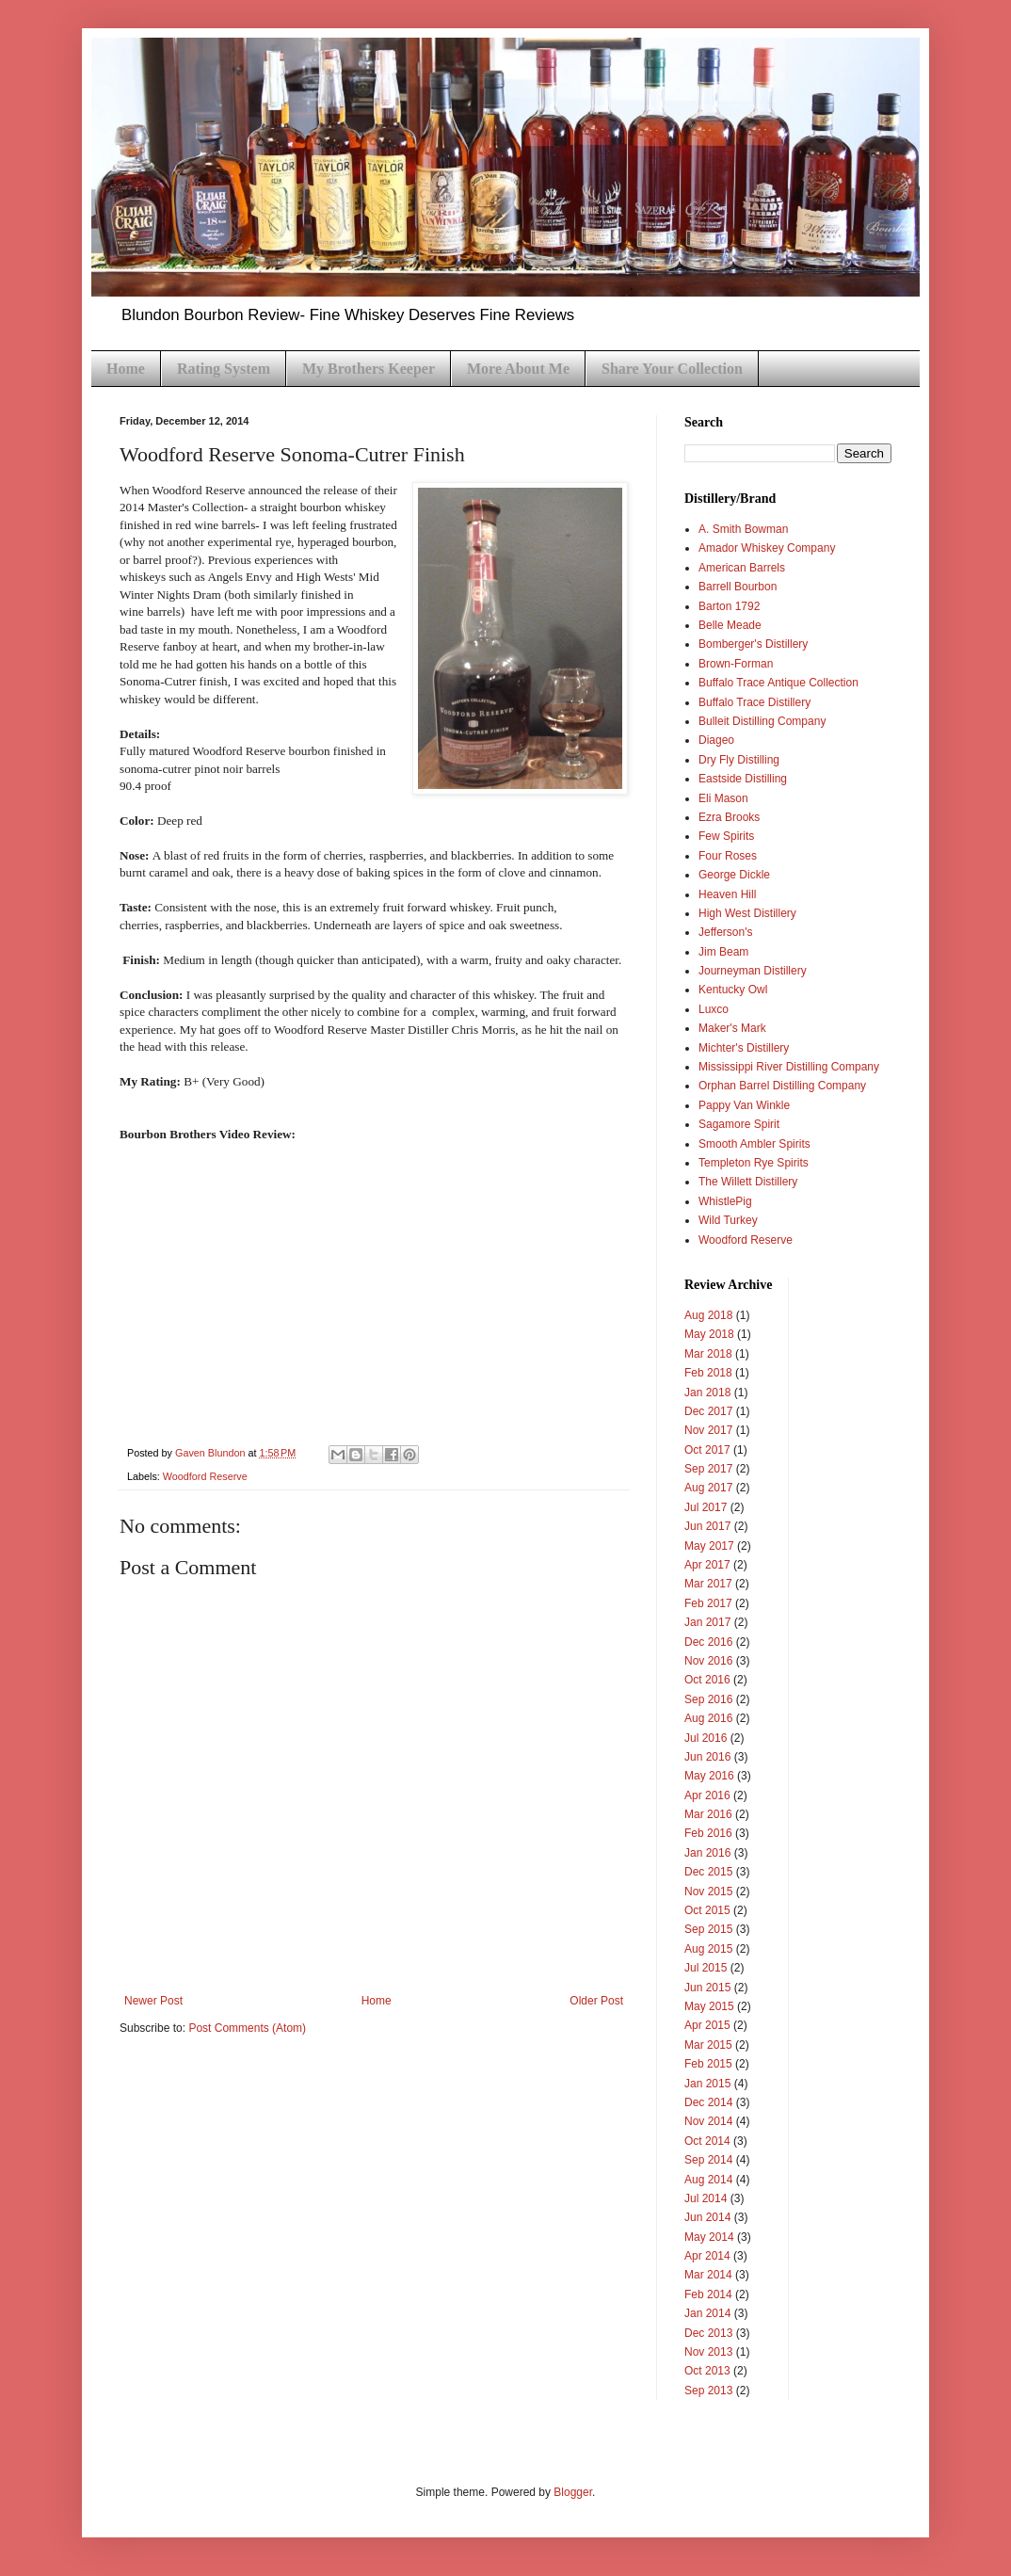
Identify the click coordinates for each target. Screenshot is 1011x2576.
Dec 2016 (708, 1642)
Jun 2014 (707, 2217)
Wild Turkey (728, 1220)
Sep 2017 (708, 1468)
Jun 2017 (707, 1526)
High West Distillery (747, 913)
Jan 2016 (707, 1853)
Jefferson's (725, 932)
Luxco (713, 1009)
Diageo (716, 740)
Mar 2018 (708, 1353)
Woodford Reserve (205, 1476)
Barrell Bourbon (737, 586)
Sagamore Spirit (738, 1124)
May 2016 (709, 1775)
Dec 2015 (708, 1871)
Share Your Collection (672, 369)
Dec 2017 (708, 1411)
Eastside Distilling (742, 778)
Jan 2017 (707, 1622)
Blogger (573, 2492)
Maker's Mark (732, 1028)
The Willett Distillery (747, 1181)
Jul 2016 (705, 1738)
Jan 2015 (707, 2083)
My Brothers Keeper (368, 369)
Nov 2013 (708, 2352)
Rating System (223, 369)
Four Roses (727, 855)
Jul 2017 (705, 1507)
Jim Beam (723, 951)
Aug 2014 (708, 2179)
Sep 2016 (708, 1699)
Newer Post (153, 2000)
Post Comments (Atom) (247, 2028)
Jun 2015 (707, 1987)
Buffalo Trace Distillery (754, 702)
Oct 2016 (707, 1679)
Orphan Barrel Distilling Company (782, 1085)
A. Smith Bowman (743, 529)
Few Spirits (726, 836)
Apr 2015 (707, 2025)
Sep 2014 (708, 2159)
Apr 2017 (707, 1564)
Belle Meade (730, 625)
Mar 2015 (708, 2045)
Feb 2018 (708, 1372)
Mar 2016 (708, 1814)
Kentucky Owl (732, 989)
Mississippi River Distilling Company (788, 1066)
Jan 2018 (707, 1392)
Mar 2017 (708, 1583)
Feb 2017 (708, 1603)
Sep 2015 (708, 1929)
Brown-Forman (735, 663)
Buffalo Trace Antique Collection (778, 682)
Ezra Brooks (729, 817)
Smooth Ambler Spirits (754, 1144)
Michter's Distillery (743, 1048)
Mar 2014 (708, 2274)
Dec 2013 (708, 2333)
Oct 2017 (707, 1450)
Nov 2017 (708, 1430)
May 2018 (709, 1334)
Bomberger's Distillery (753, 644)
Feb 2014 (708, 2294)
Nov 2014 (708, 2121)
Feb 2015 (708, 2063)
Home (125, 369)
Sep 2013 (708, 2390)
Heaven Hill (727, 894)
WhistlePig (725, 1201)
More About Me (518, 369)
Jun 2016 (707, 1756)
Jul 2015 (705, 1967)
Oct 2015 (707, 1910)
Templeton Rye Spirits (753, 1162)
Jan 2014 (707, 2313)
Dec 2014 (708, 2102)
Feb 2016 (708, 1833)
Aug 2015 (708, 1949)
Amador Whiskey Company (766, 548)
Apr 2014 (707, 2255)
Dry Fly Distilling (738, 759)
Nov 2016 (708, 1660)
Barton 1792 (729, 606)
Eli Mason (723, 798)
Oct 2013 (707, 2370)
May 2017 (709, 1546)
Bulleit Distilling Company (762, 721)
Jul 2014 (705, 2198)
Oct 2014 (707, 2141)
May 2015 (709, 2006)
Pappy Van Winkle (744, 1105)
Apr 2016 (707, 1795)
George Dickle (734, 874)
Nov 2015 (708, 1891)
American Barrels (741, 567)
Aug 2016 (708, 1718)
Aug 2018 (708, 1315)
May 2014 (709, 2237)
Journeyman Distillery (752, 970)
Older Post (596, 2000)
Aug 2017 (708, 1487)
